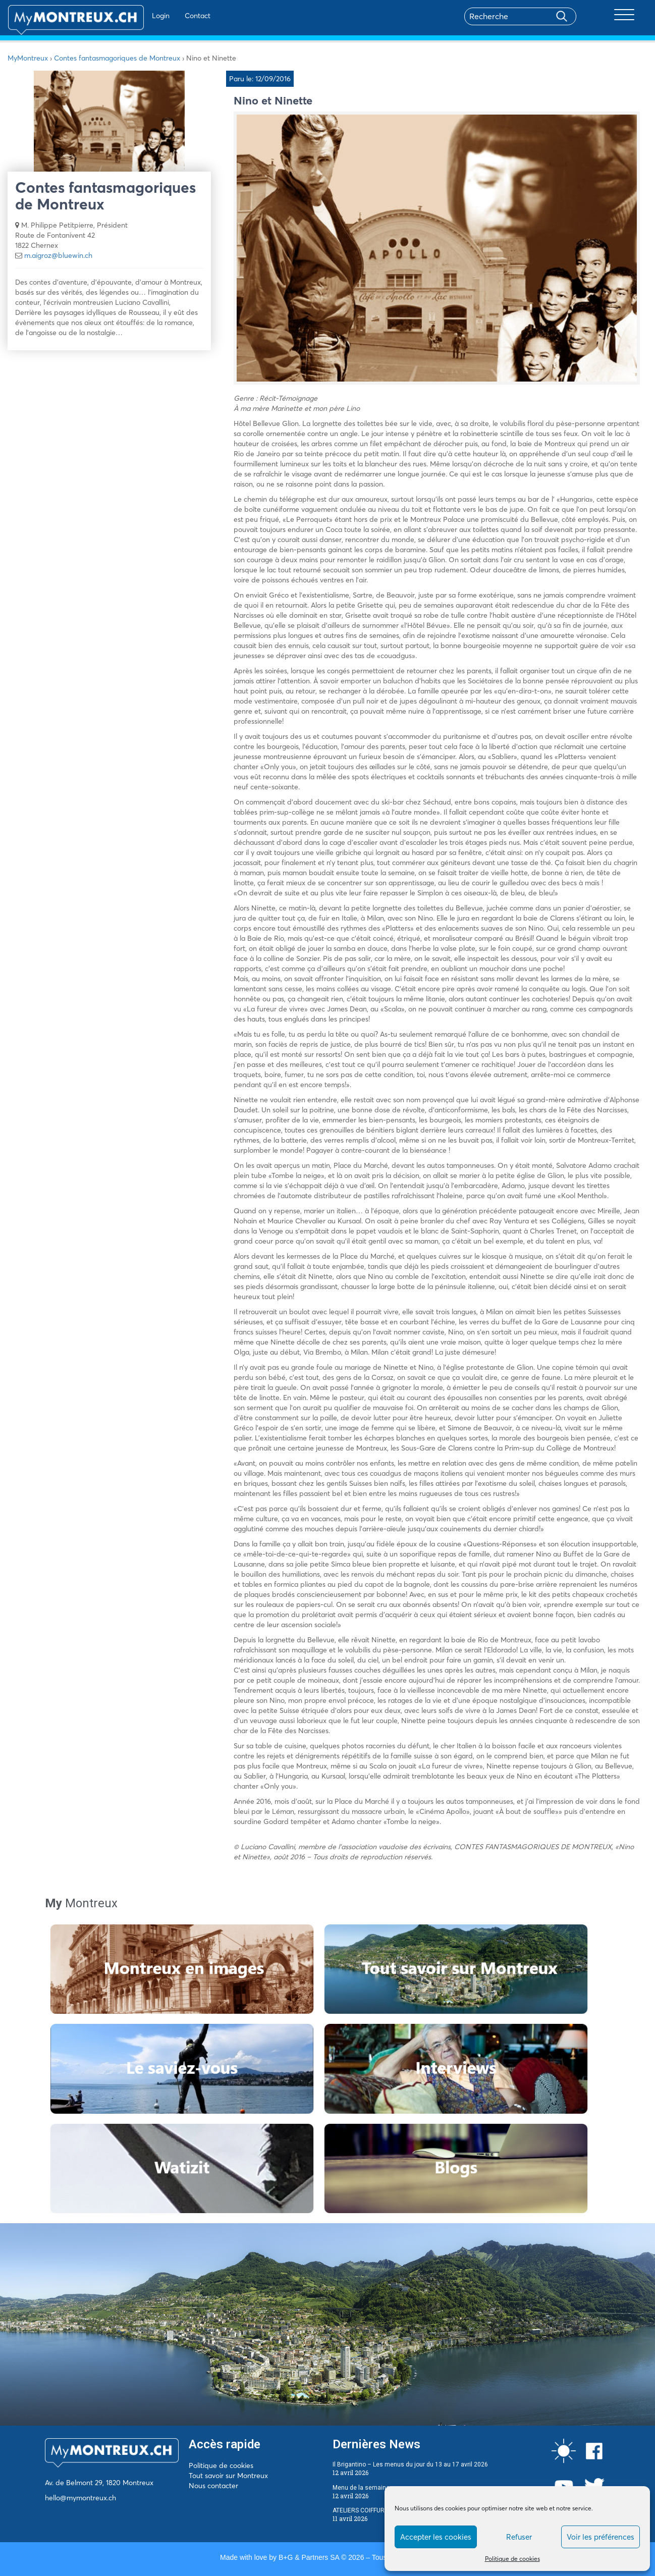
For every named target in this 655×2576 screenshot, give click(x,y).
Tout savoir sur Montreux (228, 2475)
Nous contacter (213, 2485)
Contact (168, 15)
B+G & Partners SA (309, 2557)
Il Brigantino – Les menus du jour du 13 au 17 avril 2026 (410, 2464)
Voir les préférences (600, 2537)
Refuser (519, 2537)
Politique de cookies (512, 2558)
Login (131, 15)
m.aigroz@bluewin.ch (58, 255)
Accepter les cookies (435, 2537)
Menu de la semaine (361, 2487)
